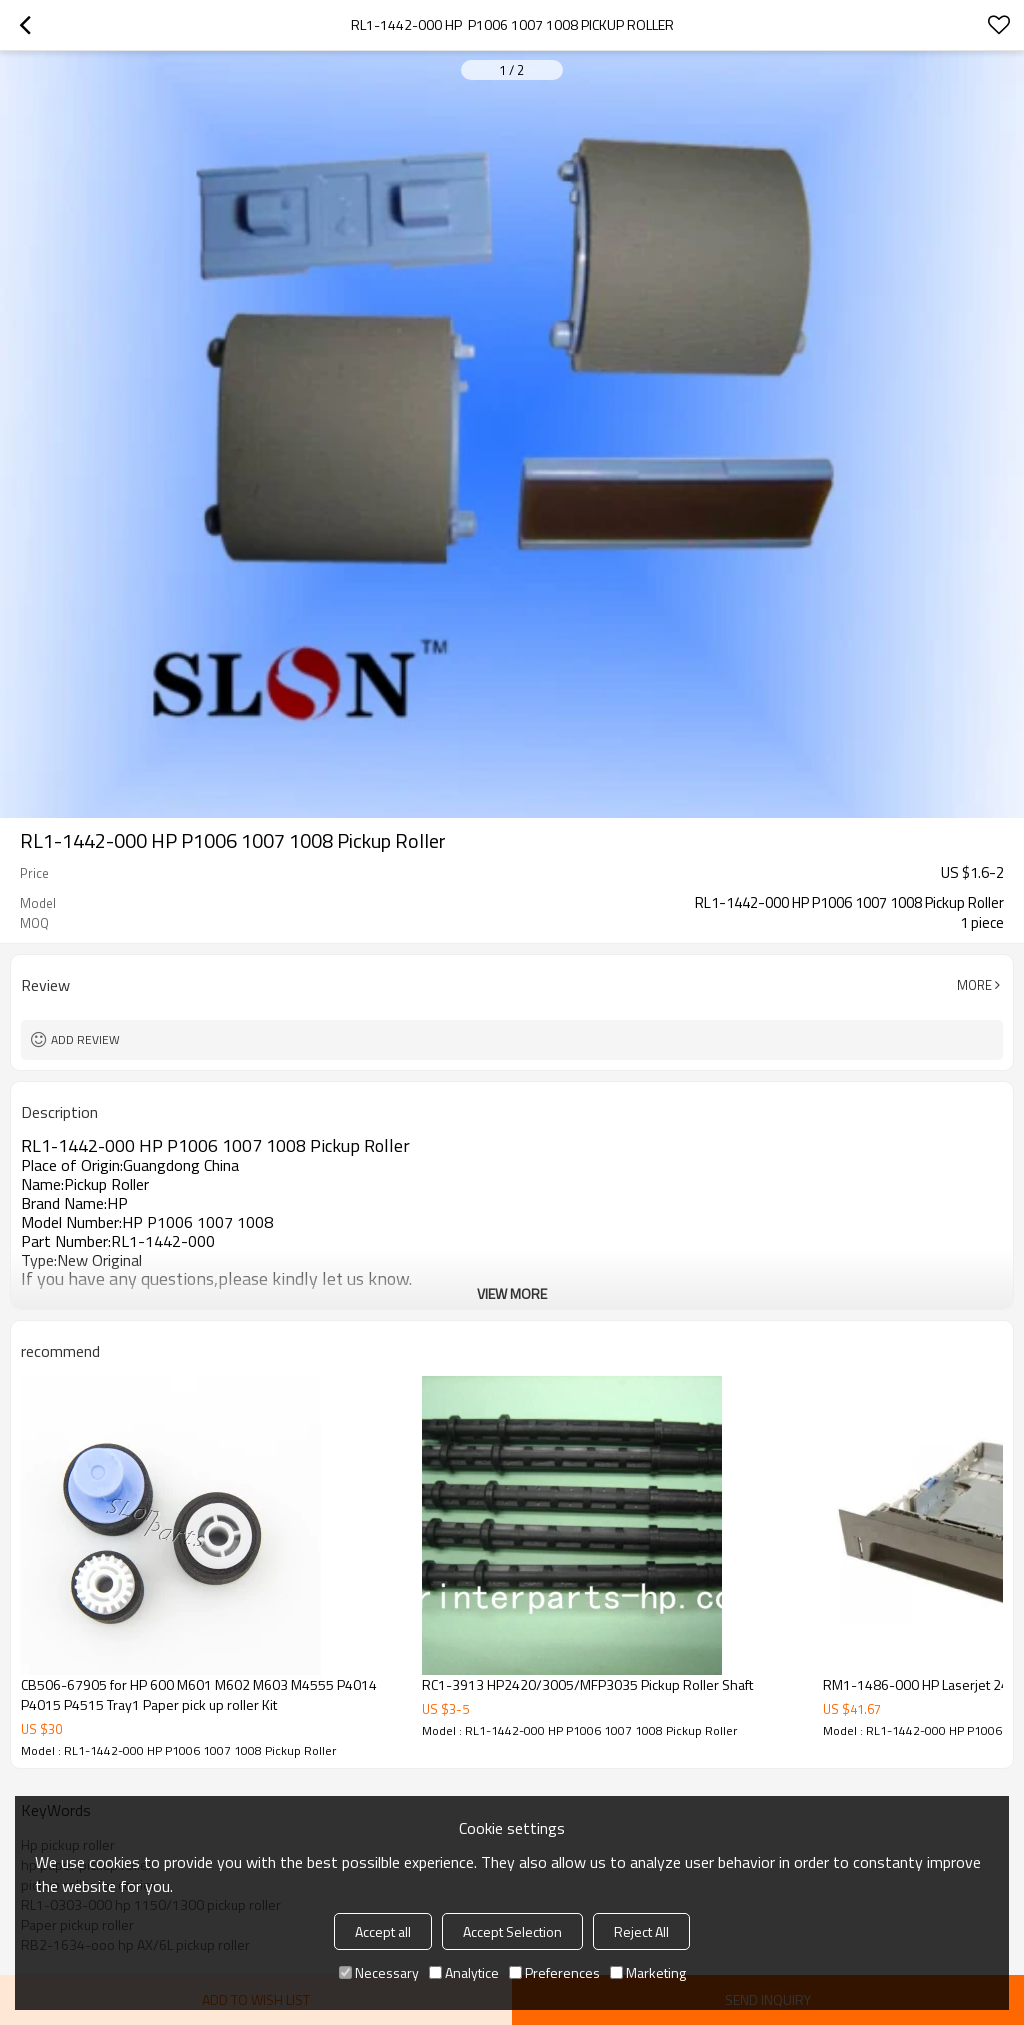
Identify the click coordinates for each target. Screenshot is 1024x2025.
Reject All (641, 1931)
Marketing (648, 1972)
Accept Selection (512, 1931)
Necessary (379, 1972)
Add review (85, 1039)
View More (512, 1293)
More (974, 985)
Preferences (554, 1972)
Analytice (464, 1972)
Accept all (383, 1931)
